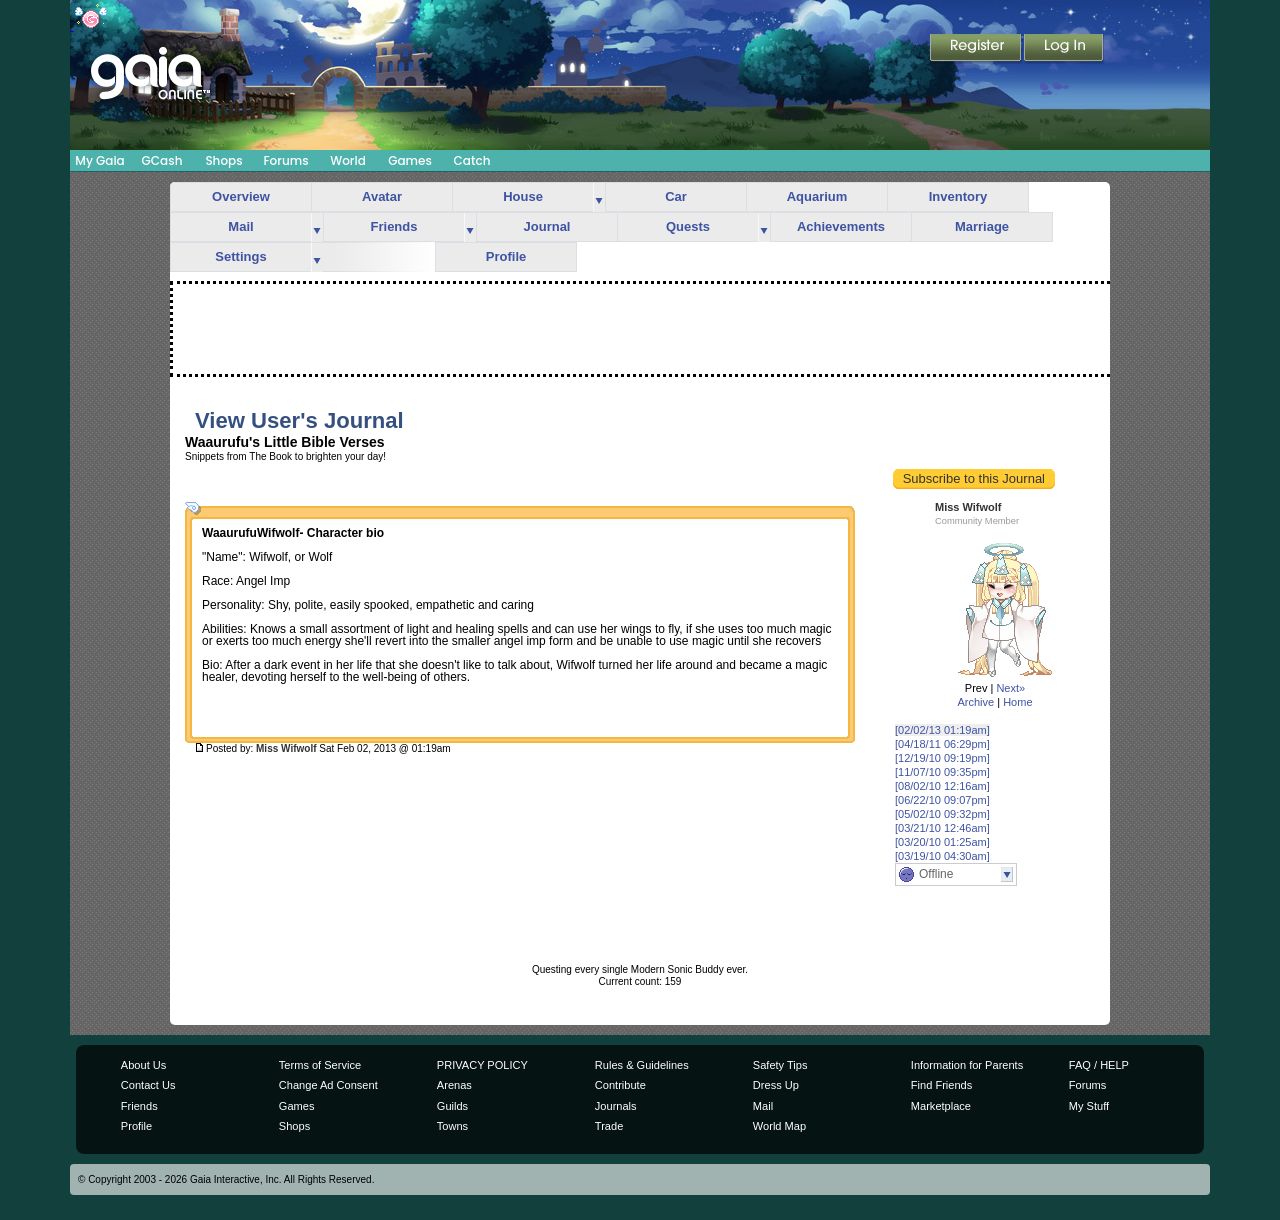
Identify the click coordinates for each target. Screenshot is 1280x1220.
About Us (143, 1065)
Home (1017, 702)
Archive (975, 702)
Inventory (958, 196)
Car (676, 196)
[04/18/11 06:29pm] (942, 744)
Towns (452, 1126)
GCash (162, 160)
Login (1064, 49)
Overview (241, 196)
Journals (616, 1106)
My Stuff (1089, 1106)
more (599, 197)
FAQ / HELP (1099, 1065)
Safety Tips (780, 1065)
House (523, 196)
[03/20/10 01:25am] (942, 842)
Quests (688, 226)
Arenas (454, 1085)
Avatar (382, 196)
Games (410, 160)
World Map (779, 1126)
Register (977, 49)
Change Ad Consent (328, 1085)
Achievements (841, 226)
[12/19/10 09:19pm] (942, 758)
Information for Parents (967, 1065)
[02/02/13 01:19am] (942, 730)
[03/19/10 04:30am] (942, 856)
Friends (394, 226)
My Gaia (99, 160)
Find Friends (941, 1085)
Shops (223, 160)
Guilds (452, 1106)
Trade (609, 1126)
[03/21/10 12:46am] (942, 828)
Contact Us (148, 1085)
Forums (285, 160)
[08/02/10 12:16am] (942, 786)
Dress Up (776, 1085)
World (348, 160)
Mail (240, 226)
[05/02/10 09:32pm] (942, 814)
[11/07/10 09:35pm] (942, 772)
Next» (1010, 688)
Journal (547, 226)
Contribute (620, 1085)
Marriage (982, 226)
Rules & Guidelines (642, 1065)
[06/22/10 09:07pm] (942, 800)
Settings (240, 256)
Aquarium (817, 196)
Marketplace (941, 1106)
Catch (472, 160)
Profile (506, 256)
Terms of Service (320, 1065)
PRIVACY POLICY (482, 1065)
